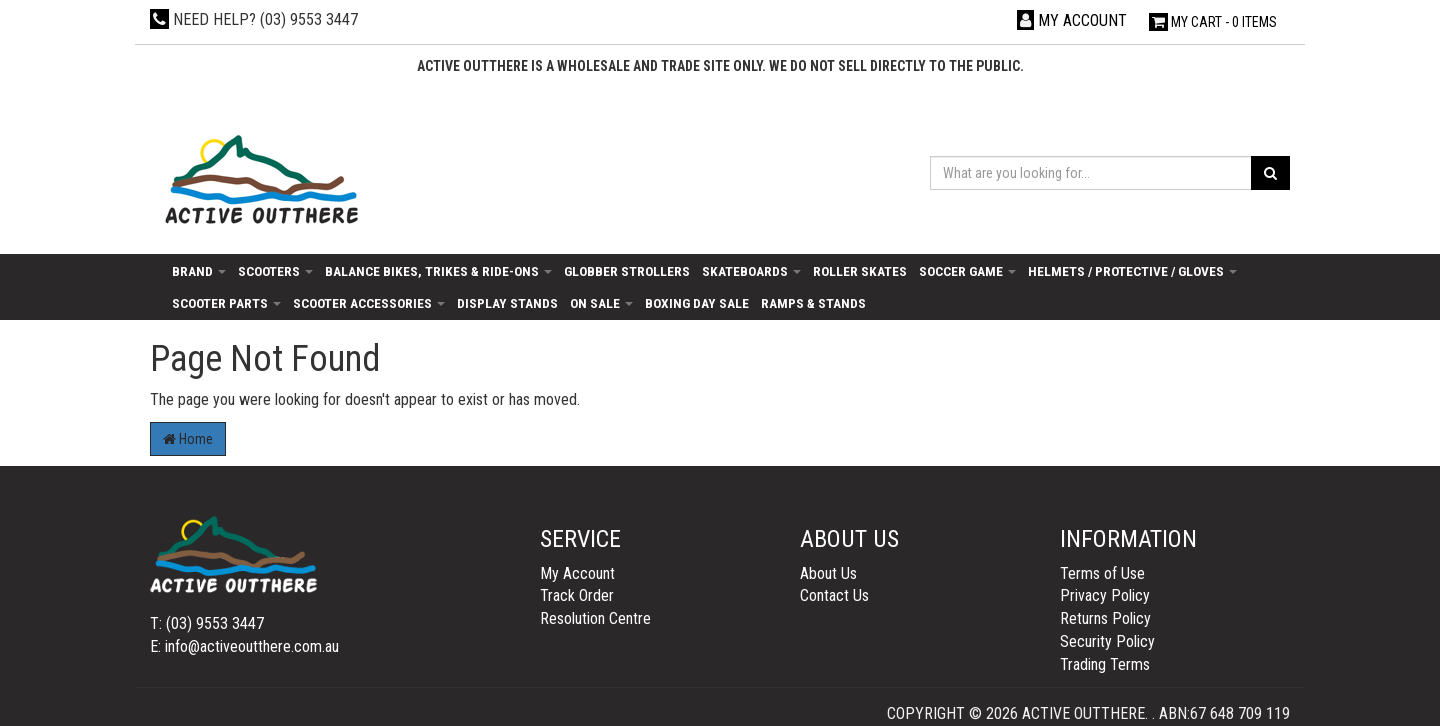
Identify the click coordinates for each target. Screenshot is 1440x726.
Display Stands (507, 303)
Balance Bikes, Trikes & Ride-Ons (438, 271)
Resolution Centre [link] (595, 618)
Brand (199, 271)
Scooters (275, 271)
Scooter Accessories (369, 303)
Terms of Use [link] (1102, 573)
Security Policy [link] (1107, 641)
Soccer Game (967, 271)
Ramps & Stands (813, 303)
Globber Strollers (627, 271)
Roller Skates (860, 271)
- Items (1213, 22)
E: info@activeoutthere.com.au (244, 646)
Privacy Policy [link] (1105, 595)
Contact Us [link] (834, 595)
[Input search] (1091, 173)
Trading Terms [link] (1105, 664)
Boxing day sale (697, 303)
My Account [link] (577, 573)
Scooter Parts (226, 303)
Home (188, 439)
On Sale (601, 303)
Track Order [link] (577, 595)
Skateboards (751, 271)
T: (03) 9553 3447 (207, 623)
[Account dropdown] (1072, 20)
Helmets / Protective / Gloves (1132, 271)
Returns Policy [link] (1105, 618)
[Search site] (1270, 173)
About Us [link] (828, 573)
